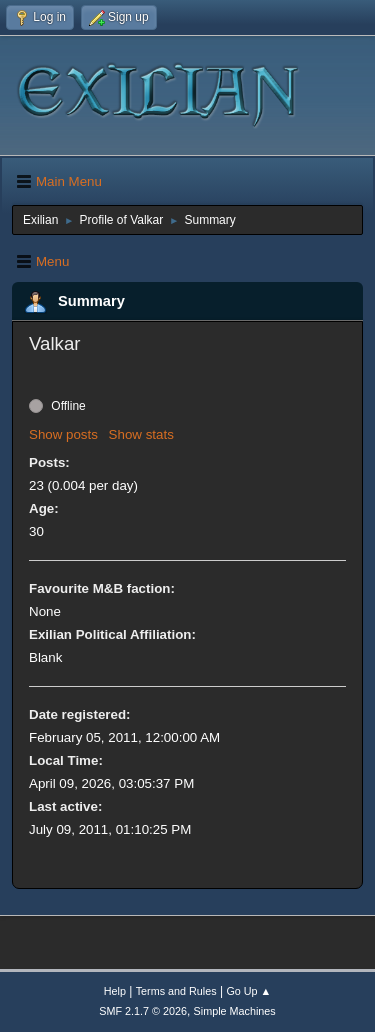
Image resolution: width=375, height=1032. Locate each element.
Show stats (141, 434)
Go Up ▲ (248, 991)
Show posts (63, 434)
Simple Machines (235, 1011)
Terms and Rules (176, 991)
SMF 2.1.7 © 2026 (143, 1011)
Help (115, 991)
